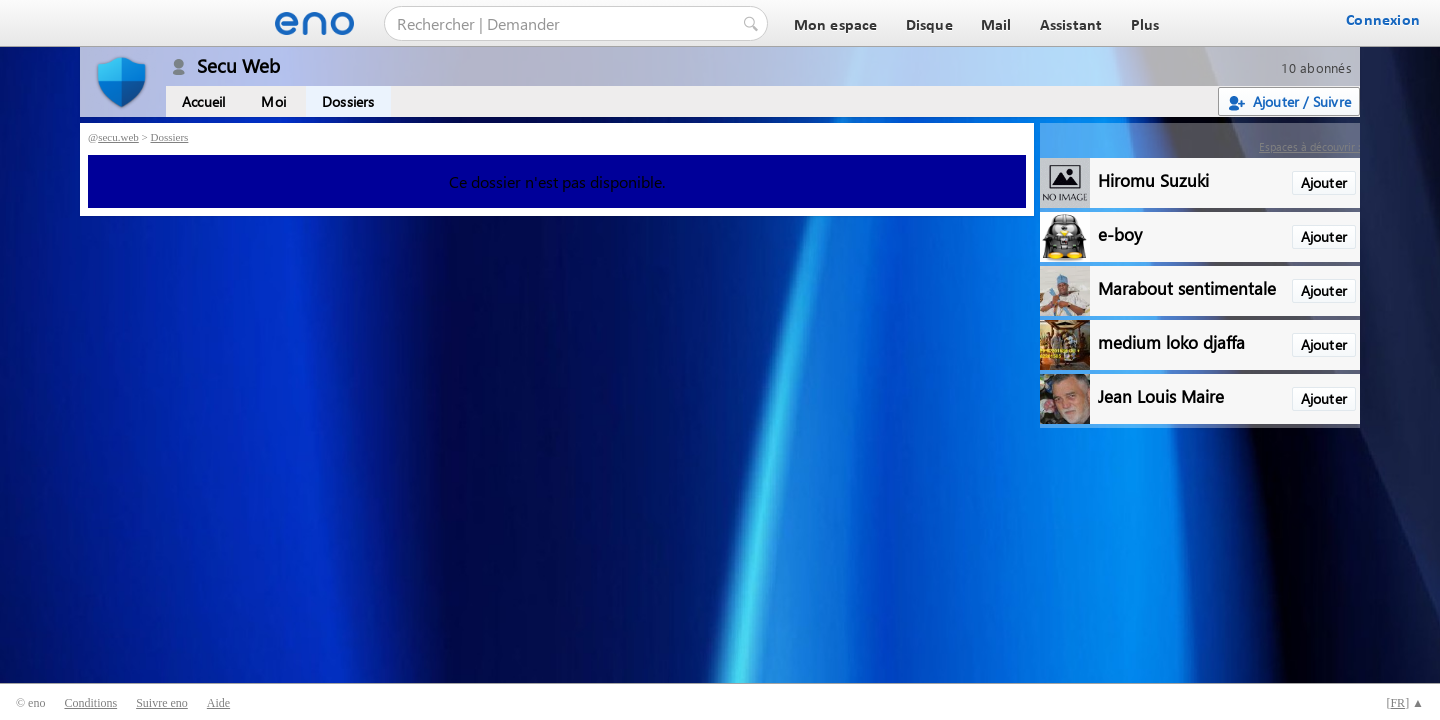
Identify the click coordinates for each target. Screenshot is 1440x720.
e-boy (1120, 233)
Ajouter (1324, 182)
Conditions (90, 703)
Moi (273, 101)
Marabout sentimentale (1187, 287)
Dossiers (348, 101)
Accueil (203, 101)
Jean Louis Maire (1161, 395)
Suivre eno (162, 703)
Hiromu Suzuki (1153, 179)
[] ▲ (1405, 703)
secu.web (118, 137)
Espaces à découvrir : (1309, 146)
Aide (218, 703)
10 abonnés (1316, 67)
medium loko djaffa (1171, 341)
